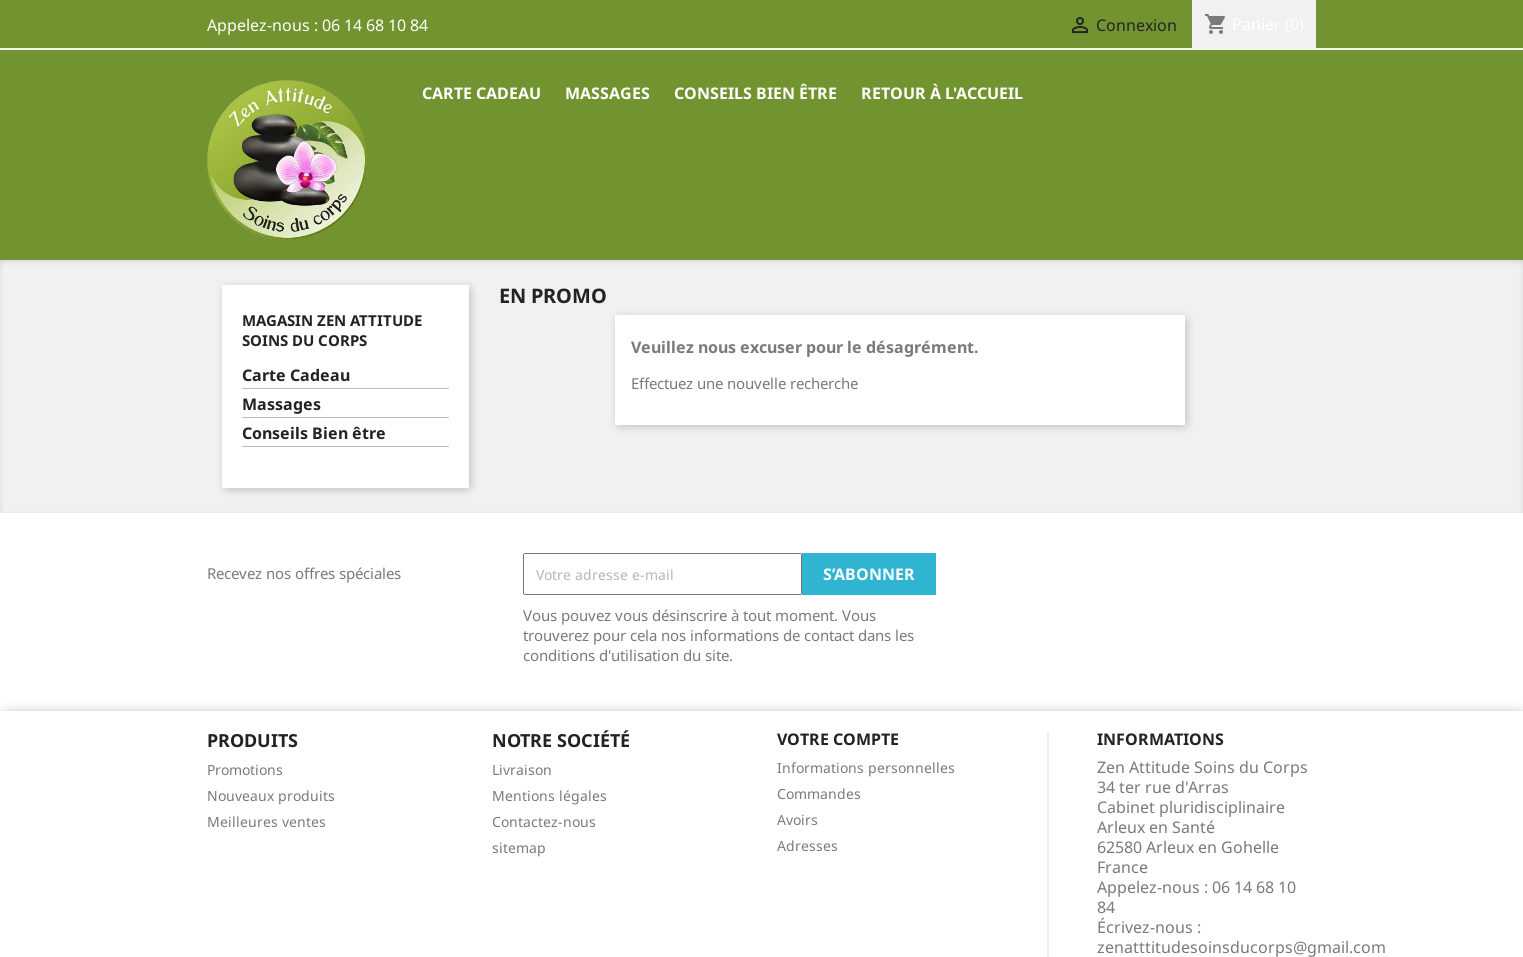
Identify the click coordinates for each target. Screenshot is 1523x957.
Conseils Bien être (755, 93)
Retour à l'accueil (942, 93)
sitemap (519, 847)
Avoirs (797, 819)
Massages (607, 93)
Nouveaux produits (271, 795)
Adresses (807, 845)
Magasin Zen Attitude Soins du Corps (332, 330)
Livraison (522, 769)
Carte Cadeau (481, 93)
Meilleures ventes (266, 821)
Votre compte (838, 739)
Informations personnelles (866, 767)
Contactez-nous (544, 821)
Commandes (819, 793)
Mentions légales (549, 795)
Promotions (245, 769)
